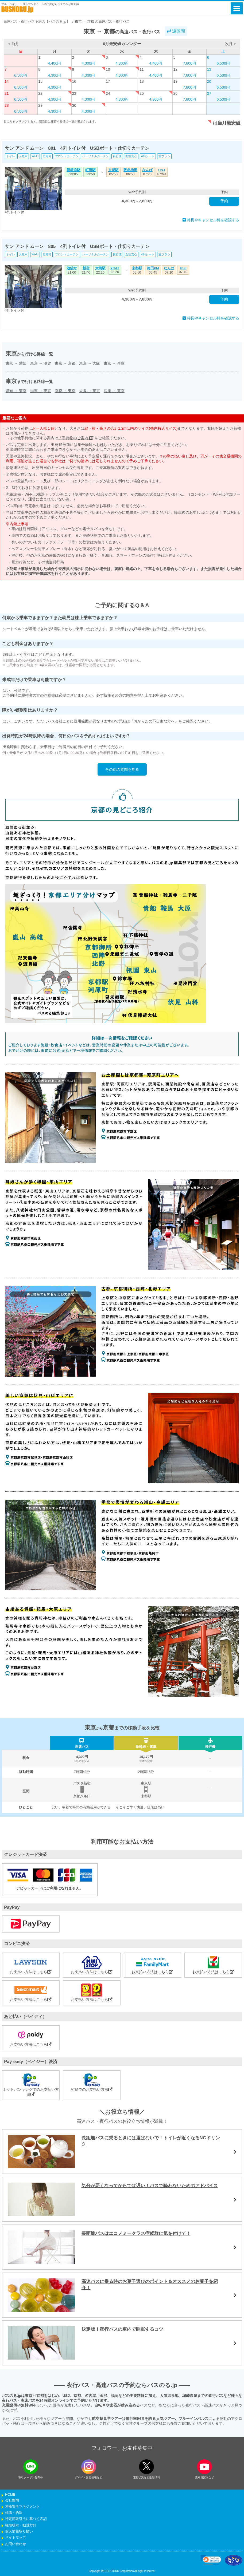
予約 (224, 201)
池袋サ (72, 268)
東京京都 (65, 363)
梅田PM (153, 268)
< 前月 (13, 44)
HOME (10, 2494)
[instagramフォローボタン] (88, 2466)
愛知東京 (16, 391)
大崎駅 (100, 268)
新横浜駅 (73, 170)
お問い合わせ (15, 2544)
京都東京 (65, 391)
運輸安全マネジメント (22, 2506)
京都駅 (113, 170)
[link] (211, 2560)
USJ (161, 170)
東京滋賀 (40, 363)
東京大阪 (89, 363)
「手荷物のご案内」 (76, 438)
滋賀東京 (40, 391)
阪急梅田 (130, 170)
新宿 (86, 268)
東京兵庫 (114, 363)
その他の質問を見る (122, 769)
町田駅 (90, 170)
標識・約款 (13, 2513)
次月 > (230, 44)
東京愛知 (16, 363)
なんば (147, 170)
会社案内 (12, 2500)
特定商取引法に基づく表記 (26, 2519)
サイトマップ (15, 2537)
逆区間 (176, 31)
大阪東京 (89, 391)
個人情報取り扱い (19, 2531)
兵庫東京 (114, 391)
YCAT (114, 268)
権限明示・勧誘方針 (20, 2525)
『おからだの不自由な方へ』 (154, 721)
